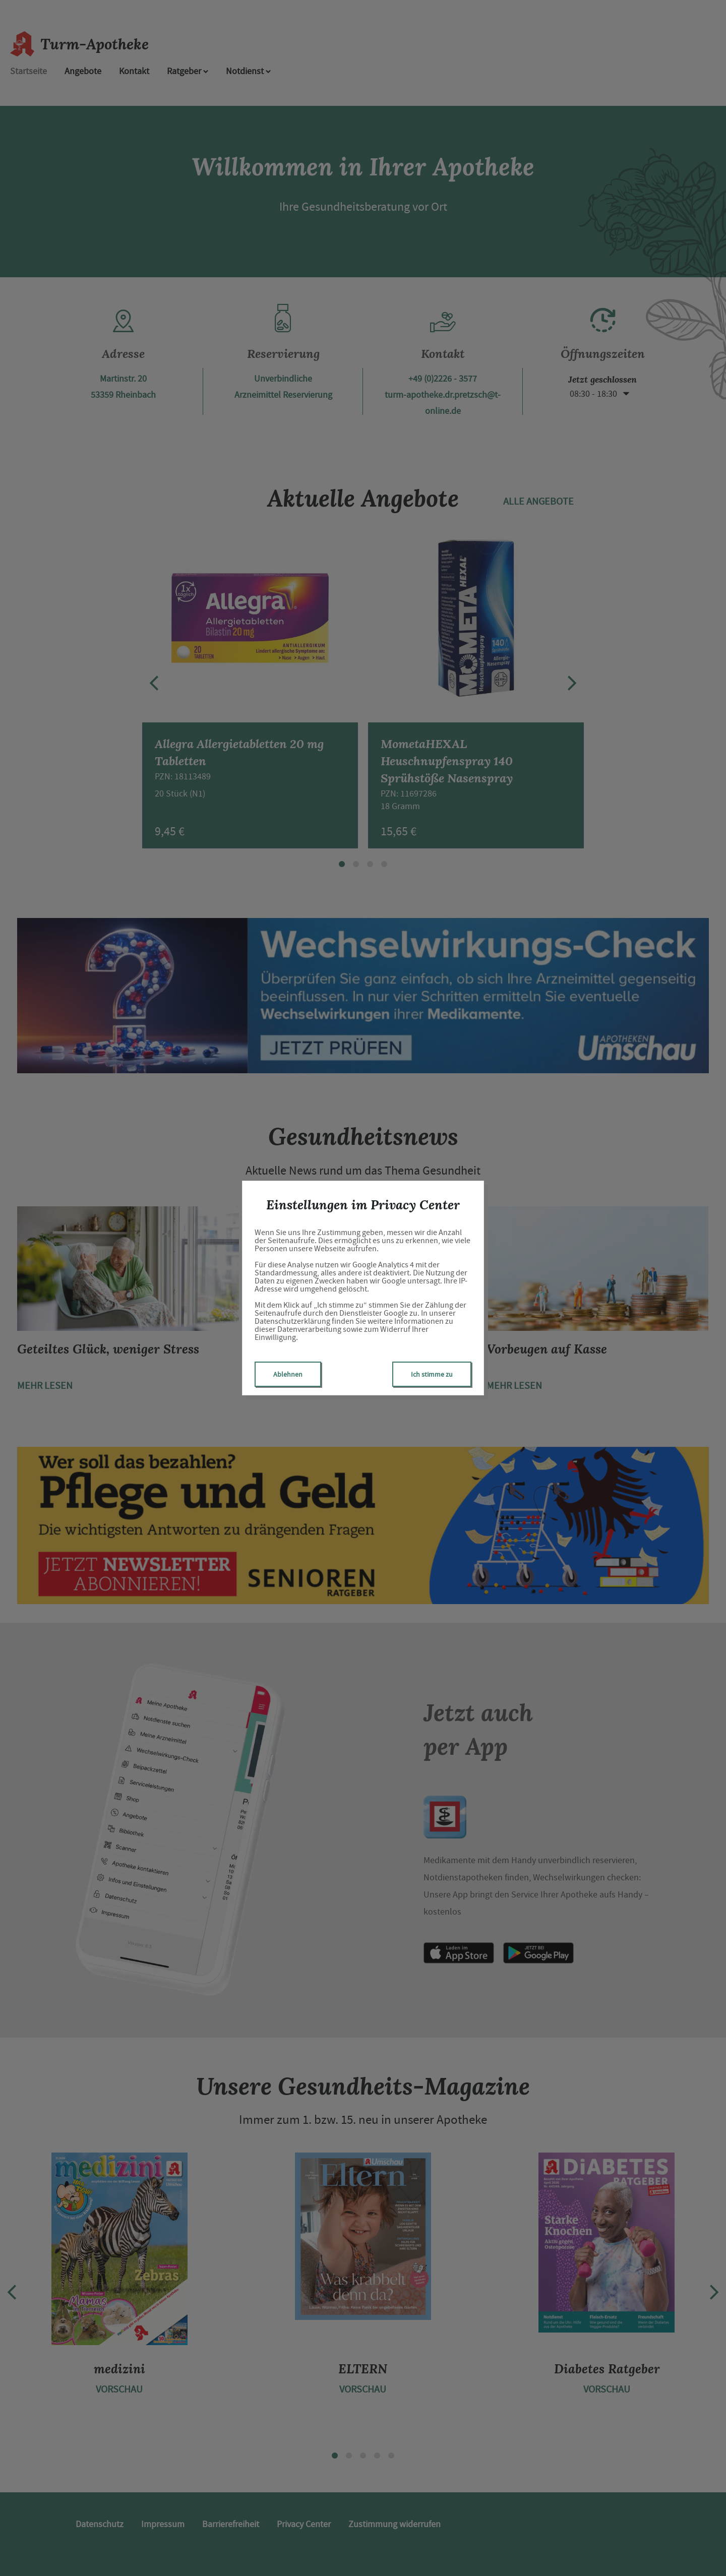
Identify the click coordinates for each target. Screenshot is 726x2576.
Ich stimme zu (432, 1374)
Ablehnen (287, 1374)
